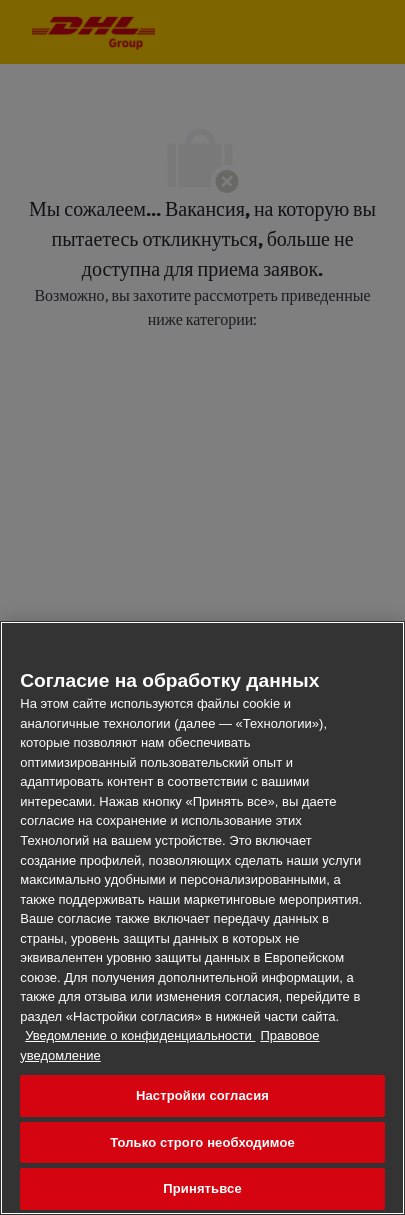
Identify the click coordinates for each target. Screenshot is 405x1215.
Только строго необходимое (202, 1142)
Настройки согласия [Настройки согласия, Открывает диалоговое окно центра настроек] (202, 1095)
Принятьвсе (202, 1188)
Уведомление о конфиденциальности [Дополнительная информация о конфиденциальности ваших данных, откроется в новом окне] (140, 1035)
